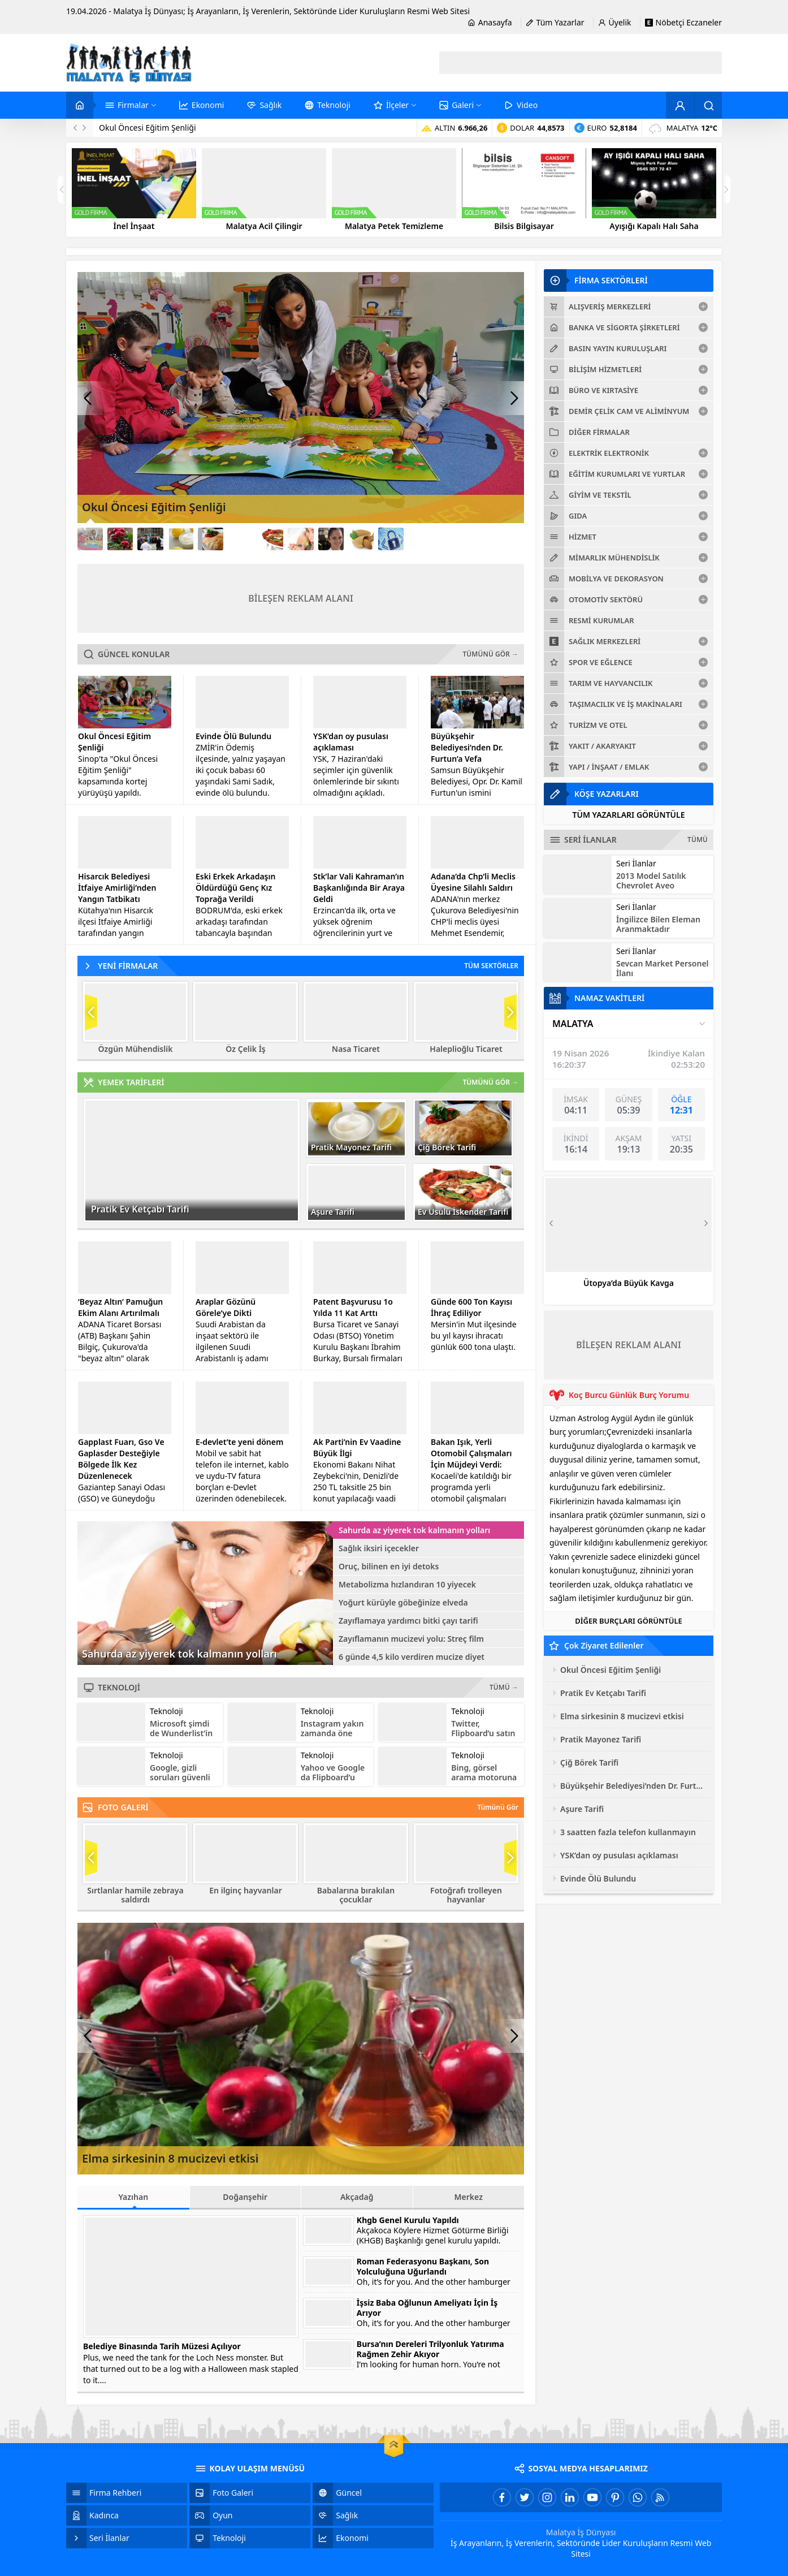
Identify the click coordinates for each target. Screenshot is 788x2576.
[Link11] (391, 539)
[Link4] (180, 539)
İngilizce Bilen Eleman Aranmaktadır (658, 924)
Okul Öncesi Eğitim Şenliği (147, 127)
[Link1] (90, 539)
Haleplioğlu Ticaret (466, 1049)
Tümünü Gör (497, 1807)
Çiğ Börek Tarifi (447, 1147)
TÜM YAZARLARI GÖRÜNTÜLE (628, 814)
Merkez (468, 2196)
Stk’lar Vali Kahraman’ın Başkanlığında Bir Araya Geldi (359, 887)
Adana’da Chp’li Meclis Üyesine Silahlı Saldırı (473, 882)
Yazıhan (133, 2199)
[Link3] (150, 539)
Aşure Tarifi (332, 1211)
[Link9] (331, 539)
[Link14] (480, 539)
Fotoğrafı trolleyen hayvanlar (466, 1895)
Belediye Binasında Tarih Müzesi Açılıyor (162, 2346)
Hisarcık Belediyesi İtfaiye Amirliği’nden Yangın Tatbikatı (117, 887)
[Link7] (270, 539)
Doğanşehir (245, 2196)
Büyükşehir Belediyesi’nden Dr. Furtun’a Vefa (467, 747)
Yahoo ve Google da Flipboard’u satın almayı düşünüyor (333, 1782)
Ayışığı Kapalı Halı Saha (653, 226)
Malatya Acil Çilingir (264, 226)
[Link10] (361, 539)
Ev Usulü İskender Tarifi (463, 1211)
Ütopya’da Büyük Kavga (628, 1283)
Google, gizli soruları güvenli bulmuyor (180, 1777)
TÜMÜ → (504, 1687)
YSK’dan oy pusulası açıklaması (350, 742)
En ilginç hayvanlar (245, 1890)
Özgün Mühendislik (135, 1049)
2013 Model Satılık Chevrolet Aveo (651, 880)
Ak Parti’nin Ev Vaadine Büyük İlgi (357, 1447)
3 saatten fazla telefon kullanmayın (628, 1832)
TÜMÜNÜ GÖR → (491, 654)
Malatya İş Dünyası (581, 2532)
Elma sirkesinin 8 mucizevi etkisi (170, 2158)
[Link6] (240, 539)
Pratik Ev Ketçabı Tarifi (140, 1209)
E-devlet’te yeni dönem (239, 1441)
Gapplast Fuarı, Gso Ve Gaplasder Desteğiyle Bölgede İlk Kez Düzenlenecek (121, 1458)
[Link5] (210, 539)
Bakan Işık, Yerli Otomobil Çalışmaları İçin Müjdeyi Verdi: (471, 1453)
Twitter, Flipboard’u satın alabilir (483, 1733)
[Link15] (511, 539)
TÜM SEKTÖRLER (491, 965)
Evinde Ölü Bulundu (233, 736)
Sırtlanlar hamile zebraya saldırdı (135, 1895)
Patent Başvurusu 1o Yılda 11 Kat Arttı (353, 1307)
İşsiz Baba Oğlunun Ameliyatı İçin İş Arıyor (427, 2308)
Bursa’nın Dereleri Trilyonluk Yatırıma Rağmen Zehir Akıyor (430, 2349)
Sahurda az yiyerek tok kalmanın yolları (179, 1653)
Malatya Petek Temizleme (394, 226)
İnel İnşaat (134, 226)
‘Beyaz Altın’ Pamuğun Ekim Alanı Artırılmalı (120, 1307)
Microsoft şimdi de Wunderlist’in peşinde (181, 1733)
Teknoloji (166, 1711)
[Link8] (300, 539)
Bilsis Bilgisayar (523, 226)
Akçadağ (357, 2196)
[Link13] (451, 539)
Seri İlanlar (636, 863)
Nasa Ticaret (356, 1049)
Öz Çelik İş (245, 1049)
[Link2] (120, 539)
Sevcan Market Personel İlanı (662, 968)
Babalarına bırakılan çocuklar (356, 1895)
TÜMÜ (697, 839)
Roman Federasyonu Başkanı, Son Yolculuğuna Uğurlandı (423, 2266)
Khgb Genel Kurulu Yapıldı (408, 2220)
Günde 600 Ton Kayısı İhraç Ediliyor (471, 1307)
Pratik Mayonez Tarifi (351, 1147)
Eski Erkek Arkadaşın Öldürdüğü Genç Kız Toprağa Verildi (235, 887)
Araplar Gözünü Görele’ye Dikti (226, 1307)
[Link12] (421, 539)
